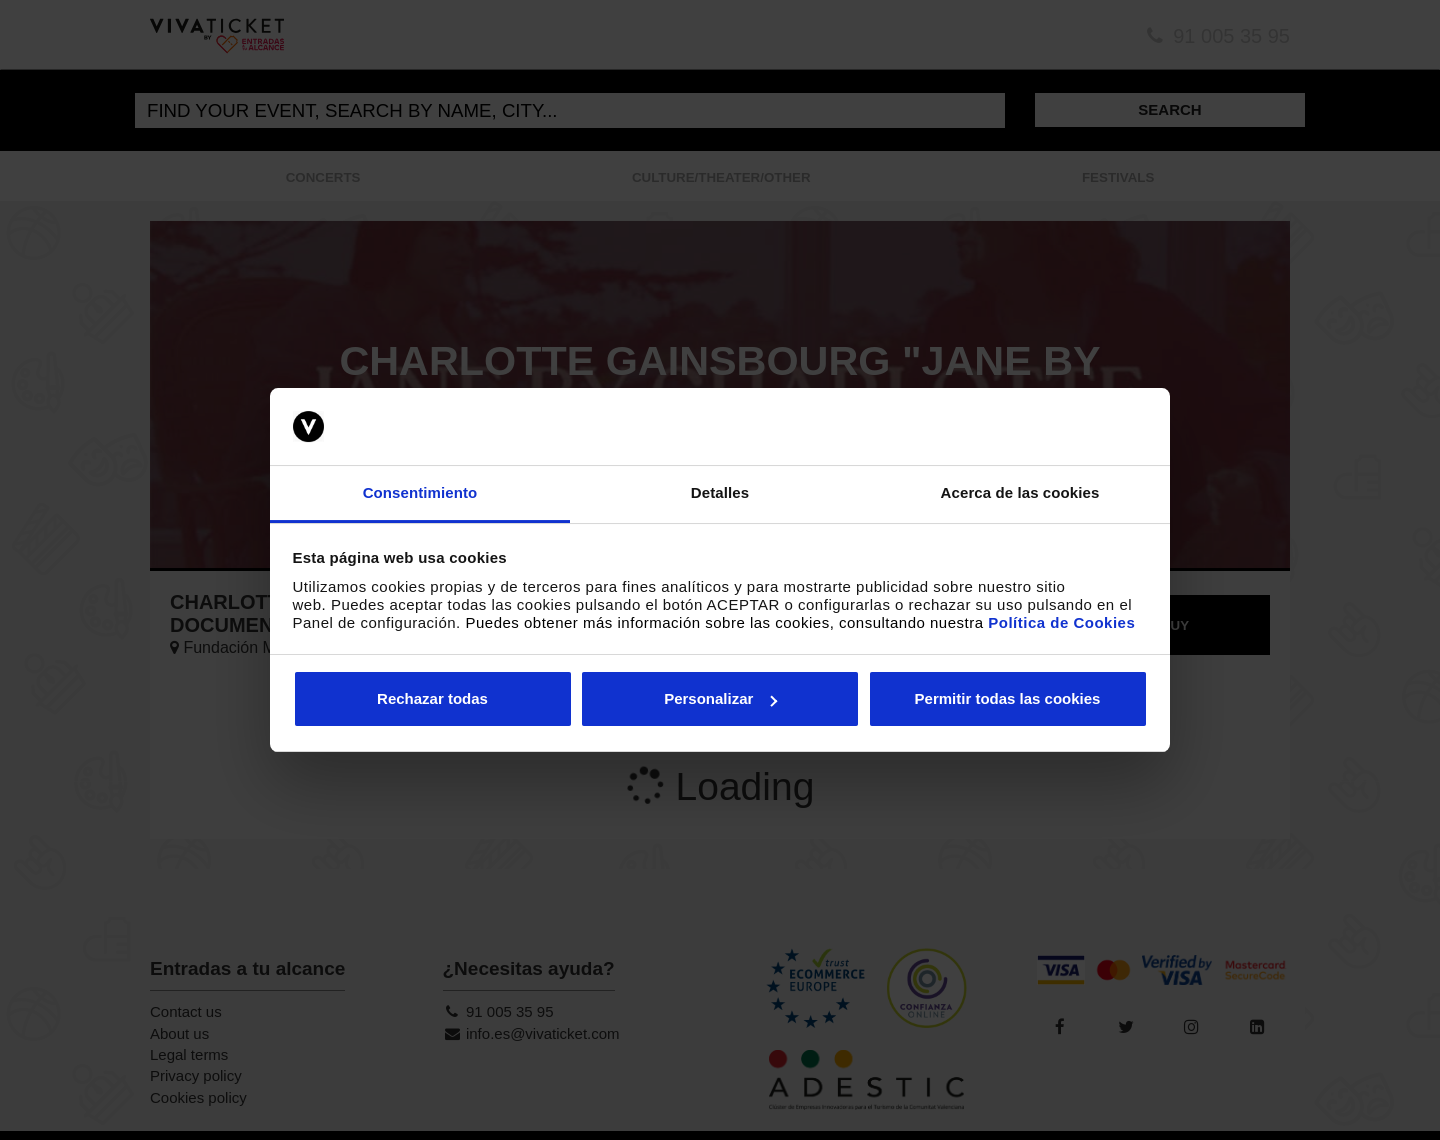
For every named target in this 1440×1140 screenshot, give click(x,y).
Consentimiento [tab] (420, 492)
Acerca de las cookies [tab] (1020, 492)
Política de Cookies (1061, 622)
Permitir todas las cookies (1008, 698)
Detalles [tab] (720, 492)
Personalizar (720, 698)
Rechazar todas (432, 698)
